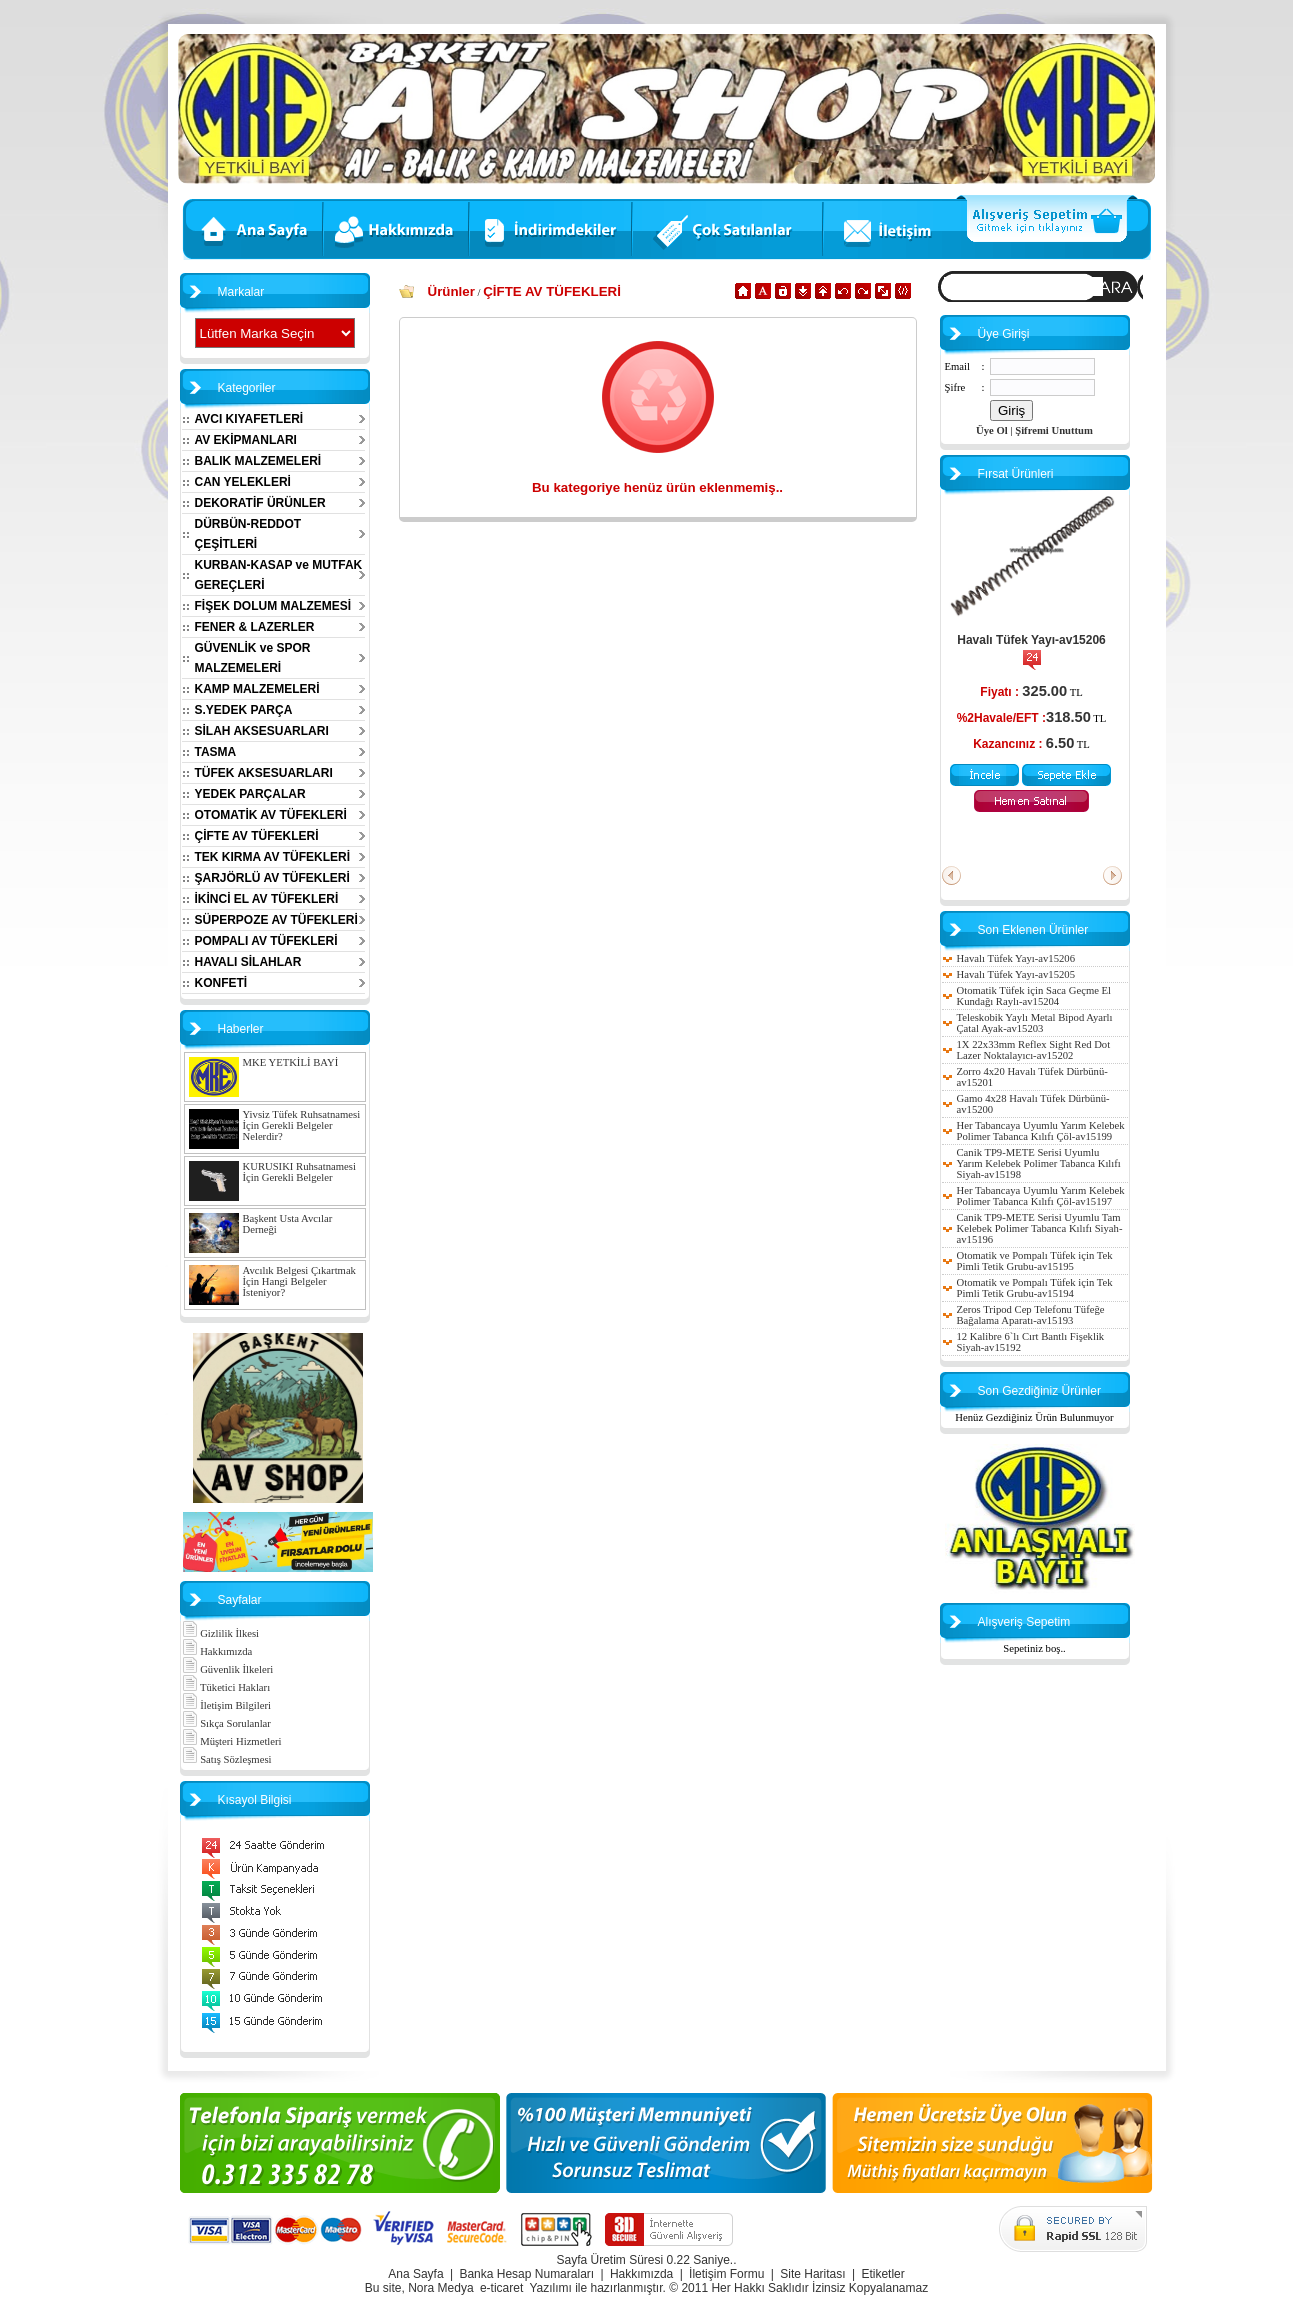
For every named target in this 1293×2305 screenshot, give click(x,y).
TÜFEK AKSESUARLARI (264, 773)
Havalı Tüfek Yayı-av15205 (1016, 974)
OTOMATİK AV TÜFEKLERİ (271, 815)
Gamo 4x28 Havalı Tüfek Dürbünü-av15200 (1033, 1104)
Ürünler (451, 291)
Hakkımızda (217, 1651)
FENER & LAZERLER (255, 627)
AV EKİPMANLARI (246, 440)
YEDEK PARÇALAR (250, 794)
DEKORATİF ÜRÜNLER (260, 503)
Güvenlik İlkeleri (228, 1669)
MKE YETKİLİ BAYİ (291, 1062)
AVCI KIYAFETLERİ (249, 419)
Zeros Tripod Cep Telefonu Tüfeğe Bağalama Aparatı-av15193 (1031, 1315)
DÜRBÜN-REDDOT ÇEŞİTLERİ (248, 534)
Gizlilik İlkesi (221, 1633)
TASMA (216, 752)
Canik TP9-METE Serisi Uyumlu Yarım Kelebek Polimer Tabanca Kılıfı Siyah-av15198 (1039, 1163)
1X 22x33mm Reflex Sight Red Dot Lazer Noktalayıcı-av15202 (1034, 1050)
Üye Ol (992, 430)
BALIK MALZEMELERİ (258, 461)
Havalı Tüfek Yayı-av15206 (1031, 640)
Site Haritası (812, 2274)
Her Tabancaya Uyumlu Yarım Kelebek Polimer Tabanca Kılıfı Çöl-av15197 (1041, 1196)
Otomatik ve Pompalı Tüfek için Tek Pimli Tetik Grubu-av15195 (1035, 1261)
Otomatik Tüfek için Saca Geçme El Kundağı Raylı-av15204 (1034, 996)
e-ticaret (501, 2288)
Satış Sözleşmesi (227, 1759)
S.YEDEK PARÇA (244, 710)
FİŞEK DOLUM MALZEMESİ (273, 606)
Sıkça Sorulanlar (226, 1723)
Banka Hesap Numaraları (526, 2274)
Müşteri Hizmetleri (232, 1741)
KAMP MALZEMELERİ (257, 689)
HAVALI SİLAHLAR (248, 962)
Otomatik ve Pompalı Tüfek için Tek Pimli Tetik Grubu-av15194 (1035, 1288)
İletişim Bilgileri (226, 1705)
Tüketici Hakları (226, 1687)
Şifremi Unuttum (1054, 430)
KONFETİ (221, 983)
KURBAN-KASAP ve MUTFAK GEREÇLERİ (279, 575)
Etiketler (882, 2274)
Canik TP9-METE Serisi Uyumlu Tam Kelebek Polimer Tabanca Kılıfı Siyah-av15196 (1040, 1228)
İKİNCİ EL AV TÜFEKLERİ (267, 899)
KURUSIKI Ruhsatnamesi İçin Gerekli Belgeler (299, 1172)
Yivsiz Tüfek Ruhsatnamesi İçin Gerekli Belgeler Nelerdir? (302, 1125)
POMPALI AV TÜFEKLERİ (266, 941)
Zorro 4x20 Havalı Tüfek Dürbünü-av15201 (1032, 1077)
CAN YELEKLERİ (243, 482)
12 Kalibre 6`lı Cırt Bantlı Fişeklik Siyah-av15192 (1031, 1342)
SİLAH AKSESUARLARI (262, 731)
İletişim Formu (726, 2274)
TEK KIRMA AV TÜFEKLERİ (273, 857)
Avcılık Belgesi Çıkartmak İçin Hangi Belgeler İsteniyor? (299, 1281)
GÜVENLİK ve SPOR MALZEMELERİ (253, 658)
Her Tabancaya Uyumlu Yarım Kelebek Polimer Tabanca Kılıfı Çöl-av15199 (1041, 1131)
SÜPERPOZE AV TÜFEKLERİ (276, 920)
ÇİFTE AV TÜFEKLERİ (257, 836)
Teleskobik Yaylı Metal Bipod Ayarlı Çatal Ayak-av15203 (1035, 1023)
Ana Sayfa (415, 2274)
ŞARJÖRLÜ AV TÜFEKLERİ (272, 878)
